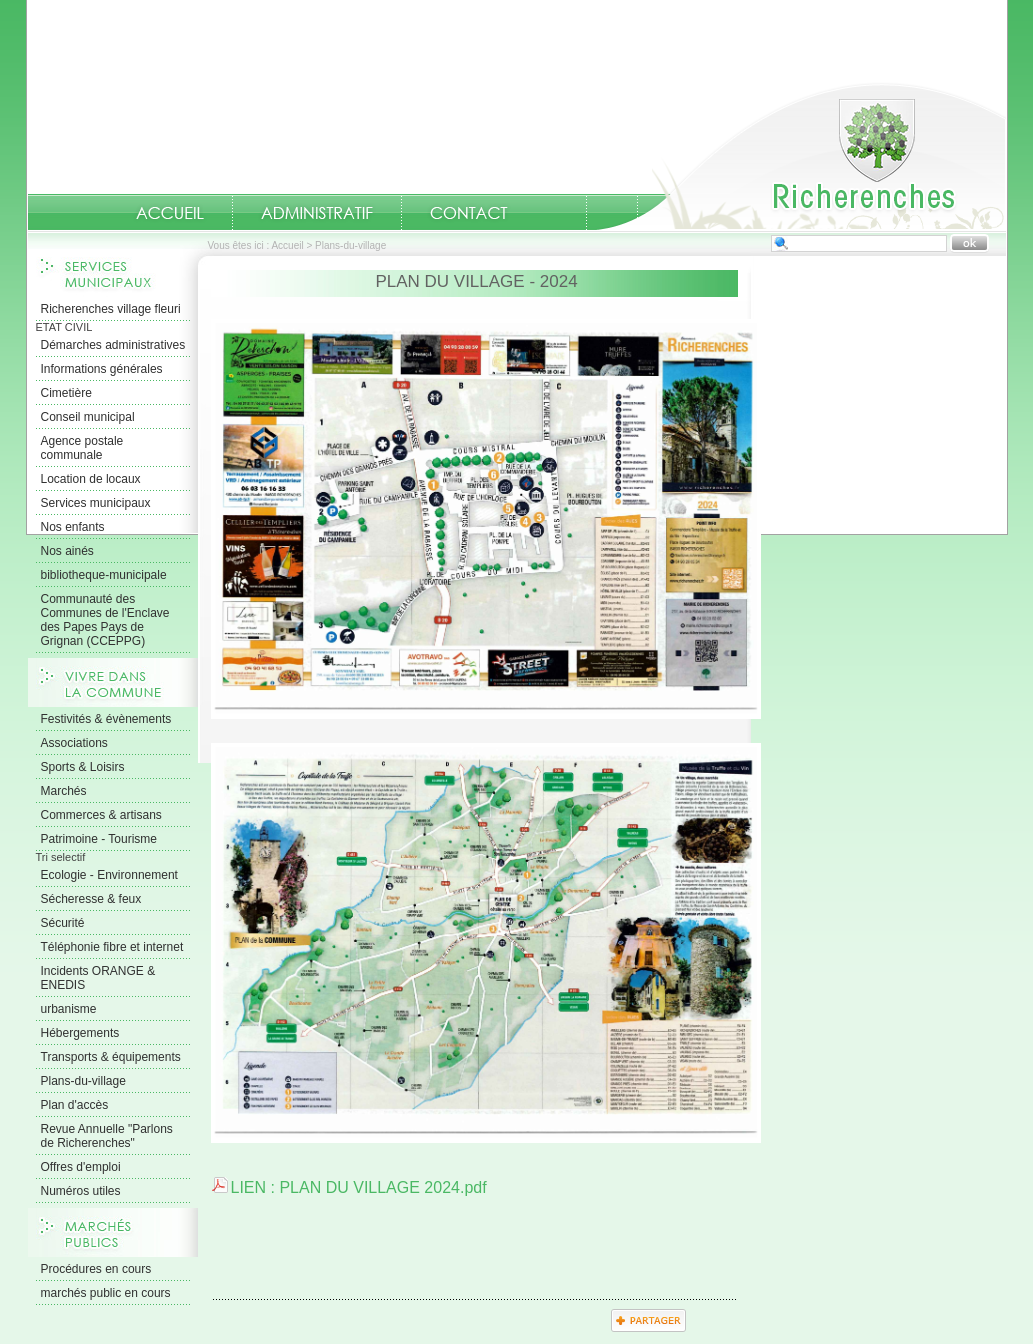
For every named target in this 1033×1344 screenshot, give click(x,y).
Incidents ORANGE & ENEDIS (98, 978)
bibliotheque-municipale (104, 575)
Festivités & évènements (106, 719)
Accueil (801, 156)
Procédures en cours (96, 1269)
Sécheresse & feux (91, 899)
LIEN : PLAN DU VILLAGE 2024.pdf (359, 1187)
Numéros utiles (81, 1191)
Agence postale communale (82, 448)
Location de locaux (91, 479)
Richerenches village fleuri (111, 309)
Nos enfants (73, 527)
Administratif (317, 213)
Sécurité (63, 923)
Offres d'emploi (81, 1167)
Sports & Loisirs (83, 767)
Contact (469, 213)
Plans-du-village (83, 1081)
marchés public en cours (106, 1293)
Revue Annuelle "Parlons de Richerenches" (107, 1136)
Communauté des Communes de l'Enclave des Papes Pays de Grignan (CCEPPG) (105, 620)
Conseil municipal (88, 417)
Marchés (64, 791)
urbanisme (69, 1009)
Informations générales (102, 369)
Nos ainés (67, 551)
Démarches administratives (113, 345)
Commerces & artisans (101, 815)
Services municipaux (96, 503)
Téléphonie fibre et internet (112, 947)
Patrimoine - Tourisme (99, 839)
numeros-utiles (561, 213)
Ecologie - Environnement (109, 875)
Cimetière (66, 393)
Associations (74, 743)
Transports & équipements (111, 1057)
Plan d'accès (75, 1105)
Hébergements (80, 1033)
